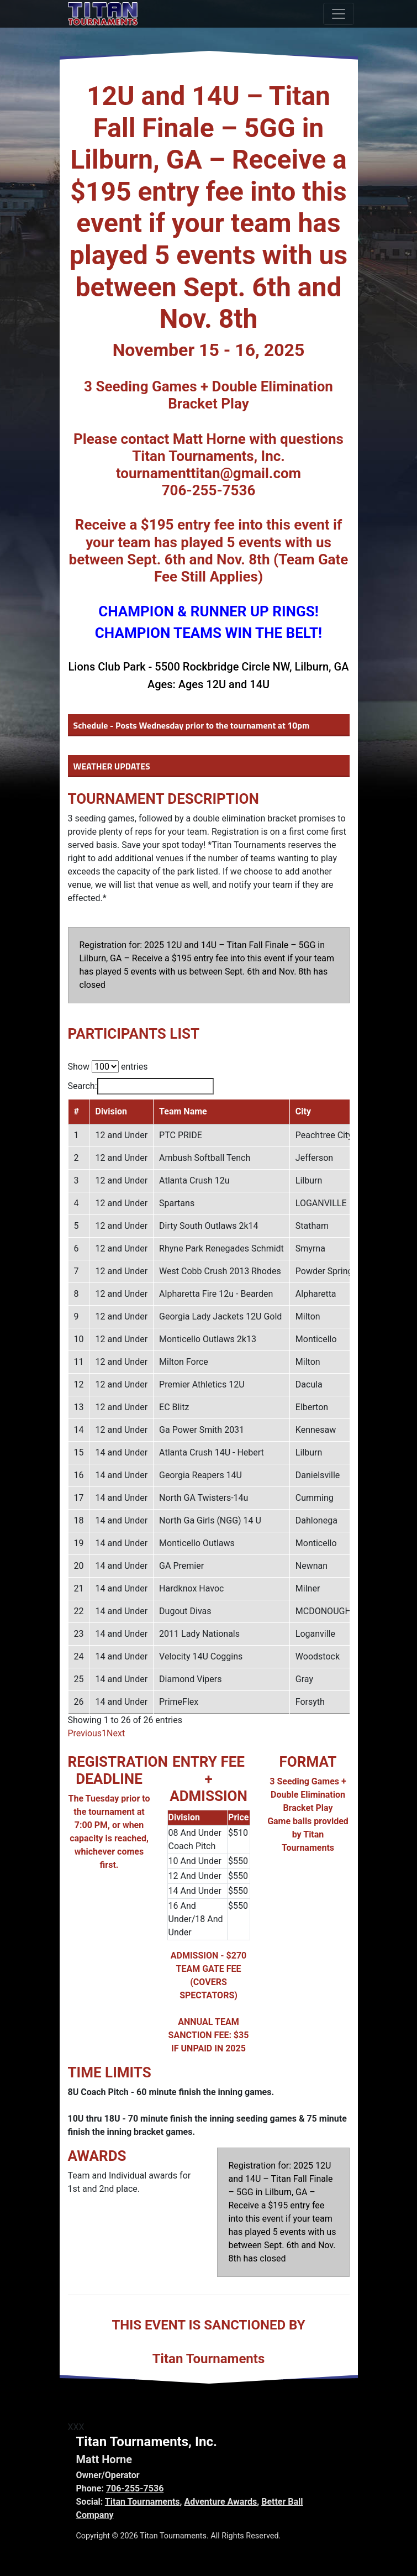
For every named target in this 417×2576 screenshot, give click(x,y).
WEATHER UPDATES (111, 766)
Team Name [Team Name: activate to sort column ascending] (183, 1111)
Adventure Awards (220, 2501)
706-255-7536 (134, 2488)
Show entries (108, 1066)
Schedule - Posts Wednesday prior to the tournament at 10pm (191, 725)
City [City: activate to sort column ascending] (303, 1111)
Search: (141, 1086)
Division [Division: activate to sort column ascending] (110, 1111)
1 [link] (104, 1733)
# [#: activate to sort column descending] (76, 1111)
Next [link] (116, 1733)
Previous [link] (85, 1733)
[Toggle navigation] (338, 14)
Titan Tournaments (142, 2501)
